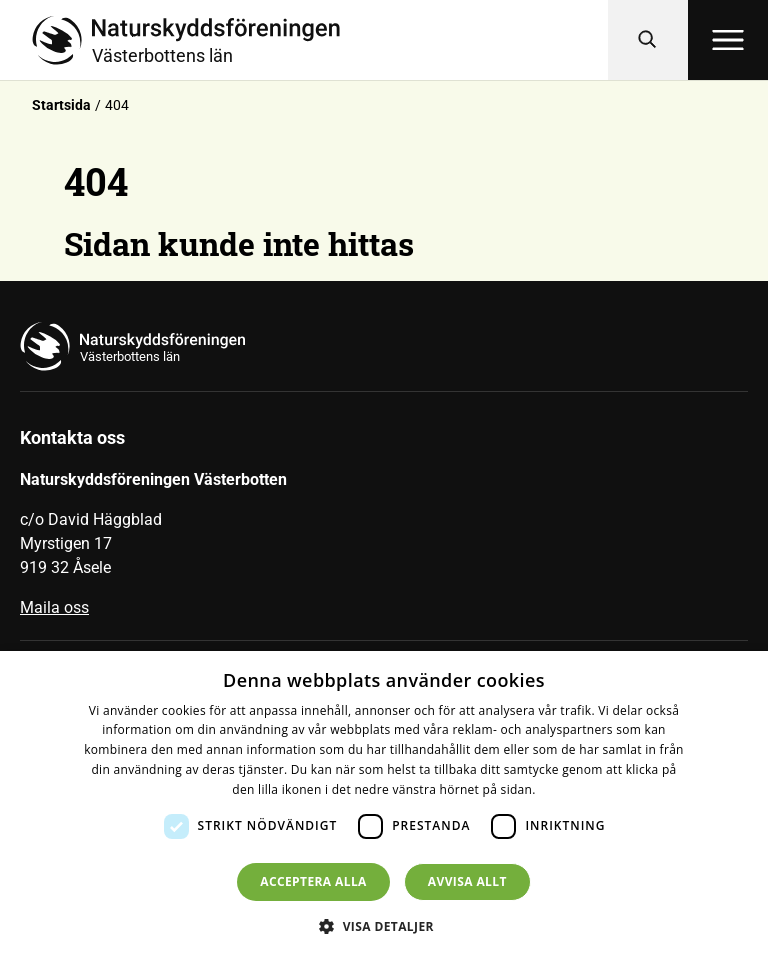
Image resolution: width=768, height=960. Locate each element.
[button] (384, 926)
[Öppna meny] (728, 40)
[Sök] (648, 40)
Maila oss (54, 607)
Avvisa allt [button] (467, 881)
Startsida (61, 105)
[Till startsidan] (320, 40)
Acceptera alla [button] (313, 881)
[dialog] (384, 805)
